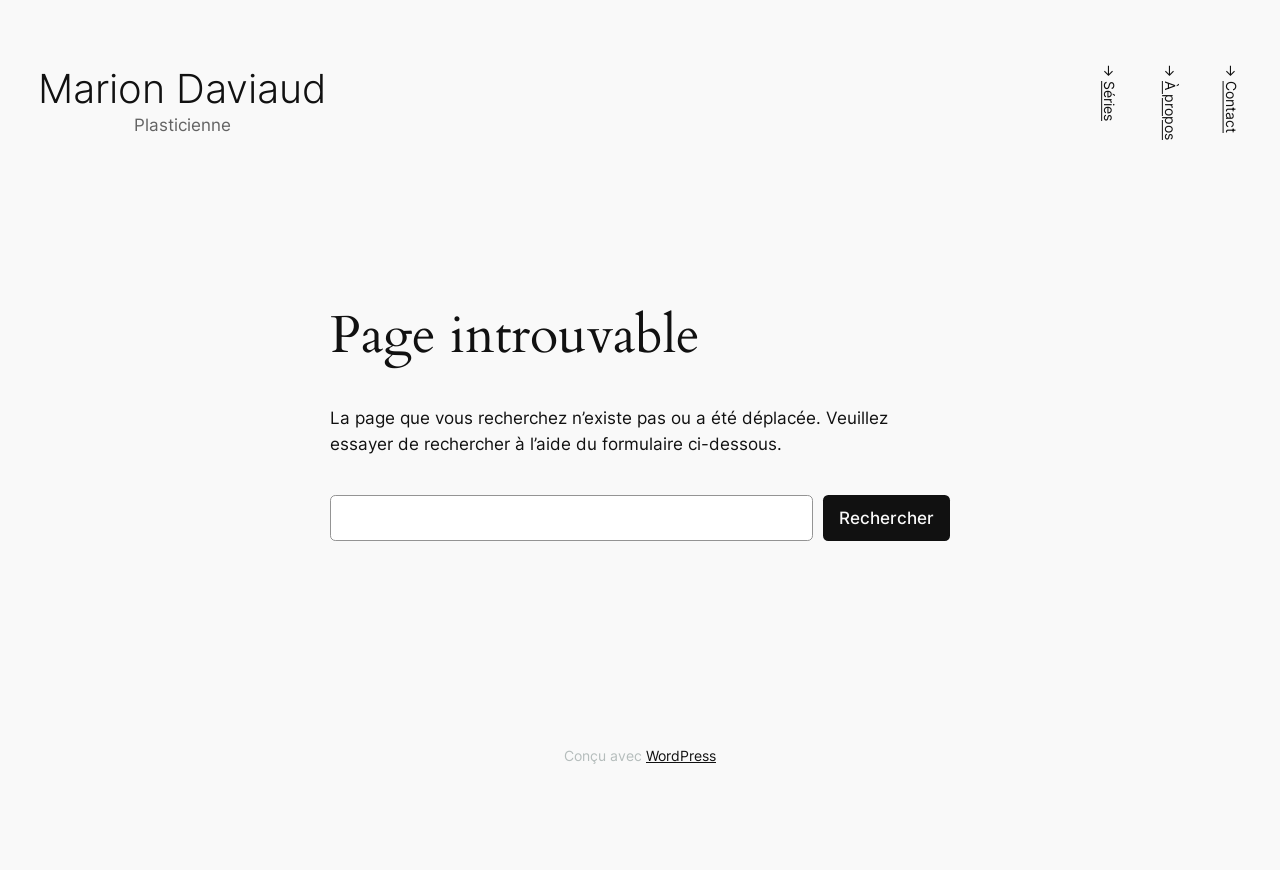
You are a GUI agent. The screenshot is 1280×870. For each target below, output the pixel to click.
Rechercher (886, 518)
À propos (1170, 110)
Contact (1231, 107)
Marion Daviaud (182, 88)
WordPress (681, 755)
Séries (1109, 101)
